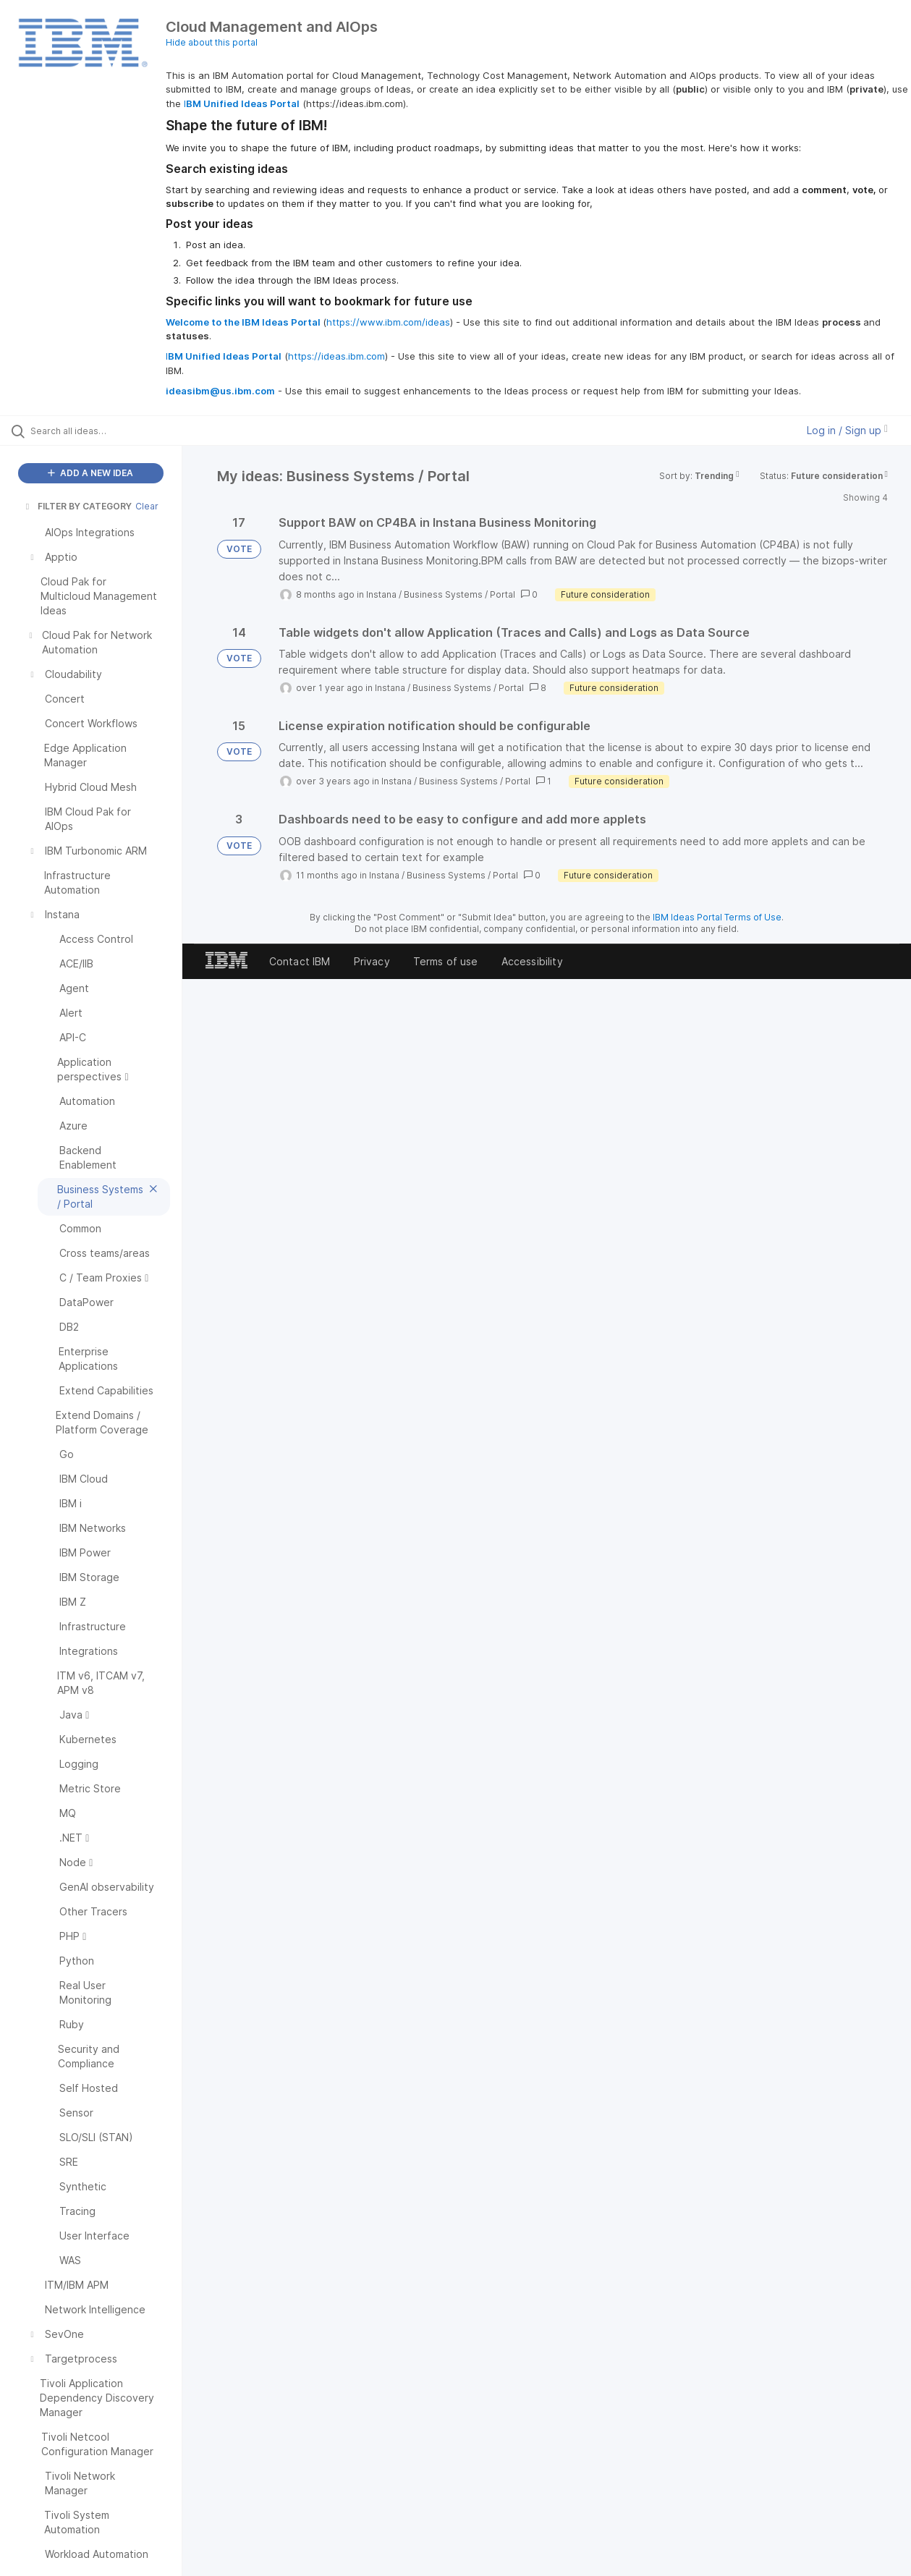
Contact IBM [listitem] (300, 961)
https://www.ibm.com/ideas (388, 322)
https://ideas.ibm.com (336, 356)
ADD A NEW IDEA (90, 472)
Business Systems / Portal (459, 594)
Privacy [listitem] (372, 961)
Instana (381, 594)
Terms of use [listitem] (445, 961)
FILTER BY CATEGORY (77, 506)
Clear (146, 506)
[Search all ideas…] (109, 430)
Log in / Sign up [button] (847, 430)
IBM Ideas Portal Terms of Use (717, 917)
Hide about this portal (212, 42)
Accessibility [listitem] (532, 961)
